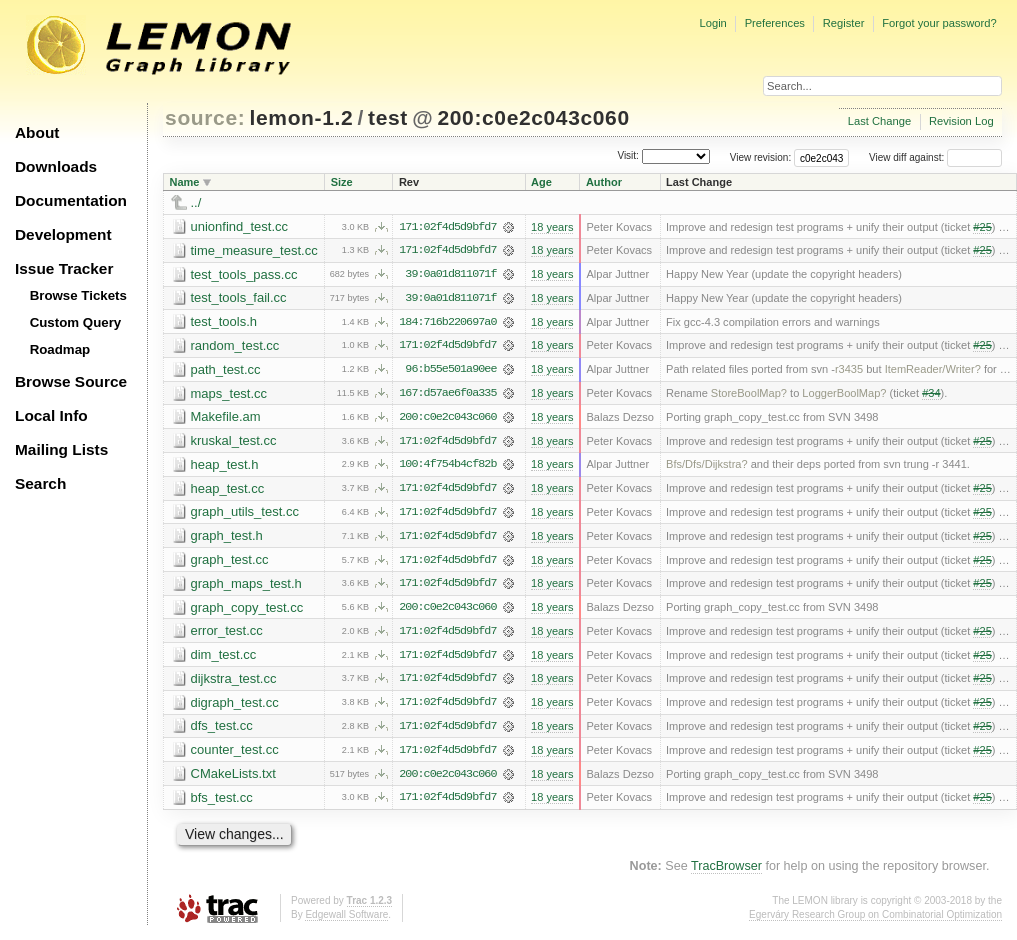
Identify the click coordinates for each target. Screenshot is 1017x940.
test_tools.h (224, 322)
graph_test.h (227, 538)
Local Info (51, 415)
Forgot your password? (939, 23)
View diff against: (935, 157)
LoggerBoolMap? (844, 395)
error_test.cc (227, 634)
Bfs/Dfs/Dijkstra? (707, 467)
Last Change (879, 121)
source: (205, 117)
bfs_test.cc (222, 802)
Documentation (71, 200)
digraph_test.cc (235, 706)
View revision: (761, 157)
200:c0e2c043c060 (533, 117)
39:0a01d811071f (450, 275)
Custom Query (76, 322)
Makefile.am (226, 418)
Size (342, 182)
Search (40, 483)
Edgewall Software (346, 919)
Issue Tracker (64, 268)
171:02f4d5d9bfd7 (447, 227)
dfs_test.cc (222, 730)
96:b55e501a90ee (450, 371)
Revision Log (961, 121)
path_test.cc (226, 370)
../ (196, 202)
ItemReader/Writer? (933, 371)
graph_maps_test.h (246, 586)
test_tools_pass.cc (244, 274)
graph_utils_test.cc (245, 514)
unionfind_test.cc (240, 226)
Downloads (56, 166)
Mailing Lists (61, 449)
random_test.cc (235, 346)
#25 (982, 227)
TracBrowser (726, 872)
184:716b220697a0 (447, 323)
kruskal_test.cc (234, 442)
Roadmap (60, 349)
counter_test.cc (235, 754)
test (388, 117)
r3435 (849, 371)
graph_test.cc (230, 562)
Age (541, 182)
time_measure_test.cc (254, 250)
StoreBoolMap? (749, 395)
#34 (931, 395)
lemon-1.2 (302, 117)
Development (63, 234)
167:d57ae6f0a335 (447, 395)
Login (712, 23)
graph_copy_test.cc (247, 610)
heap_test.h (225, 466)
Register (844, 23)
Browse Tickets (78, 295)
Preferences (775, 23)
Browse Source (71, 381)
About (37, 132)
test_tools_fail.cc (239, 298)
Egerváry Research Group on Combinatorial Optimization (875, 919)
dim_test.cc (224, 658)
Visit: (628, 156)
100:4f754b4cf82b (447, 467)
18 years (552, 227)
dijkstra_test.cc (234, 682)
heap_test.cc (228, 490)
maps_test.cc (229, 394)
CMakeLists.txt (233, 778)
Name (185, 182)
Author (604, 182)
